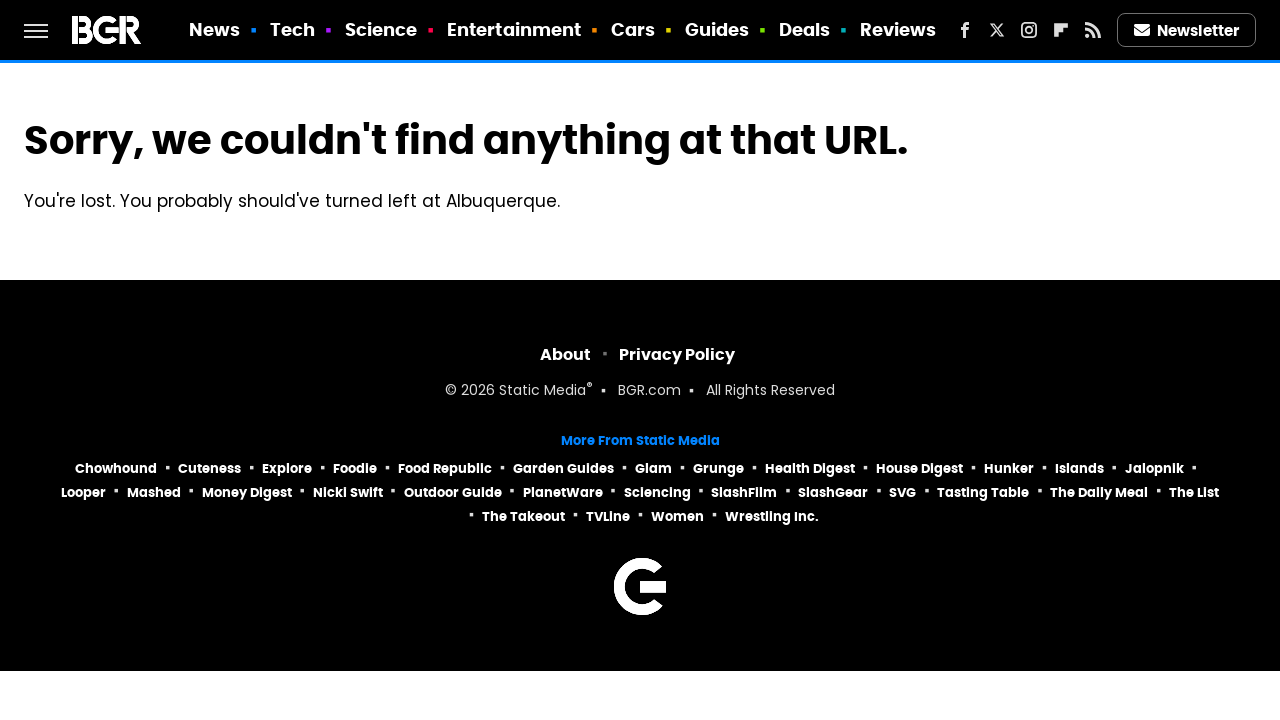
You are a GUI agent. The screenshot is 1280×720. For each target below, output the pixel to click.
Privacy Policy (677, 354)
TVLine (608, 516)
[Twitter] (997, 30)
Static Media (542, 391)
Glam (653, 468)
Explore (287, 468)
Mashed (154, 492)
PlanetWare (563, 492)
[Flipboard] (1061, 30)
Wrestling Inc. (772, 516)
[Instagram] (1029, 30)
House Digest (919, 468)
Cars (633, 29)
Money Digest (247, 492)
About (565, 354)
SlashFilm (744, 492)
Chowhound (116, 468)
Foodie (355, 468)
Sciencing (657, 492)
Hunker (1009, 468)
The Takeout (523, 516)
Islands (1079, 468)
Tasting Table (983, 492)
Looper (83, 492)
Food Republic (445, 468)
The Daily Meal (1099, 492)
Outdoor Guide (453, 492)
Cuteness (209, 468)
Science (381, 29)
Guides (717, 29)
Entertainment (514, 29)
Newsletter (1187, 30)
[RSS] (1093, 30)
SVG (902, 492)
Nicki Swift (348, 492)
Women (677, 516)
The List (1194, 492)
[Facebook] (965, 30)
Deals (805, 29)
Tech (292, 29)
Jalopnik (1154, 468)
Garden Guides (563, 468)
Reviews (898, 29)
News (214, 29)
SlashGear (833, 492)
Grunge (718, 468)
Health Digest (810, 468)
